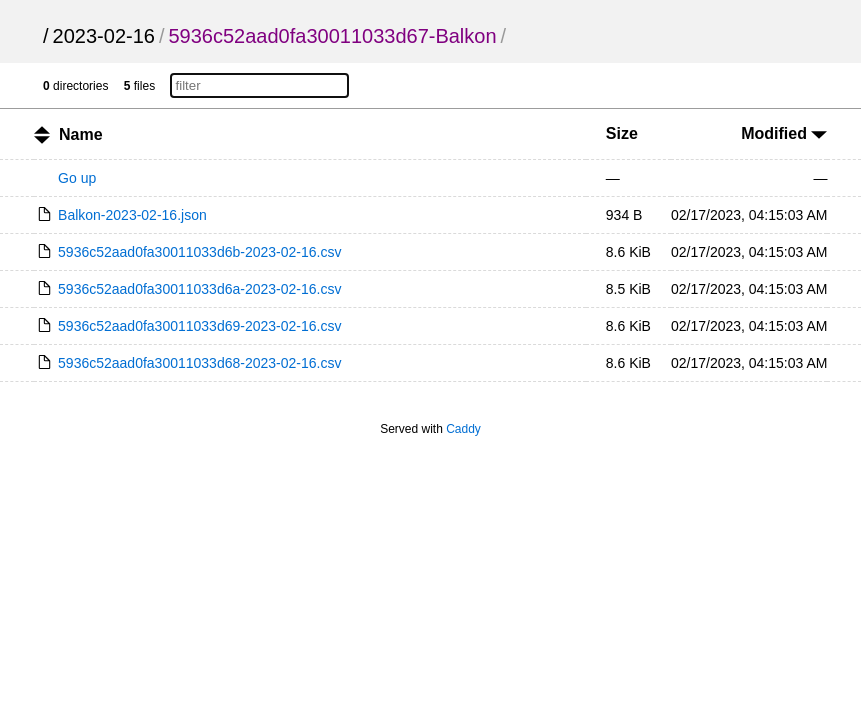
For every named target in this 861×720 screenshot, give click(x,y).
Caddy (463, 429)
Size (622, 133)
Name (81, 134)
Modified (784, 133)
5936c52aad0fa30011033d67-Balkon (332, 36)
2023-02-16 (104, 36)
